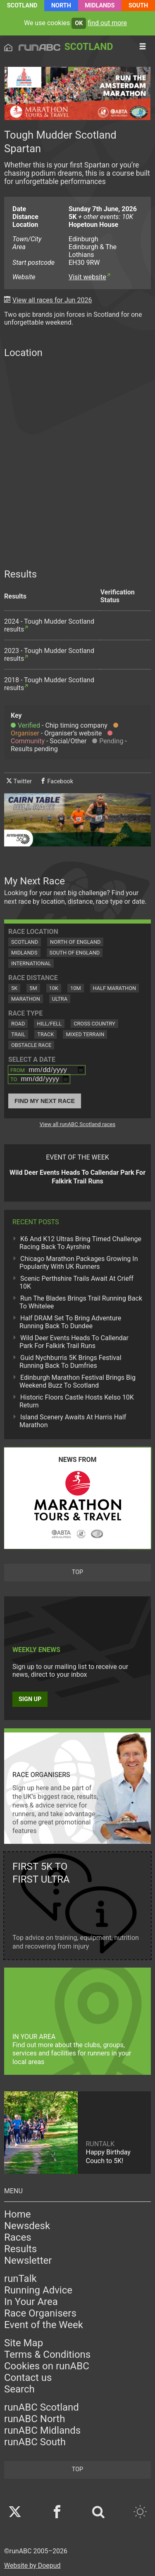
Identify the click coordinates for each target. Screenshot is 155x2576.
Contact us (28, 2377)
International (31, 963)
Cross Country (94, 1024)
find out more (107, 23)
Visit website (87, 277)
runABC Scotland (41, 2407)
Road (18, 1024)
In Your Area (31, 2301)
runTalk (20, 2278)
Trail (18, 1034)
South (138, 5)
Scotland (22, 5)
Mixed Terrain (85, 1034)
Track (45, 1034)
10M (75, 988)
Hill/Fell (49, 1024)
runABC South (35, 2442)
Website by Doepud (32, 2565)
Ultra (59, 999)
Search (19, 2389)
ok (79, 23)
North (61, 5)
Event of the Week (43, 2325)
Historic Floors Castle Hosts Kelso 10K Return (76, 1401)
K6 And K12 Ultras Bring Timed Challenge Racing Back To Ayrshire (80, 1243)
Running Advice (38, 2290)
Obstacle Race (31, 1045)
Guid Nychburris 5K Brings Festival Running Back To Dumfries (70, 1361)
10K (53, 988)
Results (20, 2249)
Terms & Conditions (47, 2354)
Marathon (25, 999)
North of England (75, 942)
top (77, 1572)
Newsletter (28, 2260)
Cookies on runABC (46, 2366)
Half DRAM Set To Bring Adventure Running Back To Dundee (70, 1322)
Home (17, 2214)
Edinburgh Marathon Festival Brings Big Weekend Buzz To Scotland (77, 1381)
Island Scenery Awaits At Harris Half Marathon (72, 1421)
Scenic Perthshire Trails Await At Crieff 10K (76, 1282)
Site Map (23, 2343)
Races (17, 2237)
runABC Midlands (42, 2430)
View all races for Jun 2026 (52, 300)
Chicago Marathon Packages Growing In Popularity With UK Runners (78, 1262)
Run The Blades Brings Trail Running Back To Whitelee (80, 1302)
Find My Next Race (44, 1101)
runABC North (34, 2419)
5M (33, 988)
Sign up (30, 1699)
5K (14, 988)
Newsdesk (27, 2226)
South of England (75, 953)
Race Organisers (40, 2313)
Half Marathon (114, 988)
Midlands (99, 5)
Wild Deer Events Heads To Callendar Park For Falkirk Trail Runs (74, 1342)
